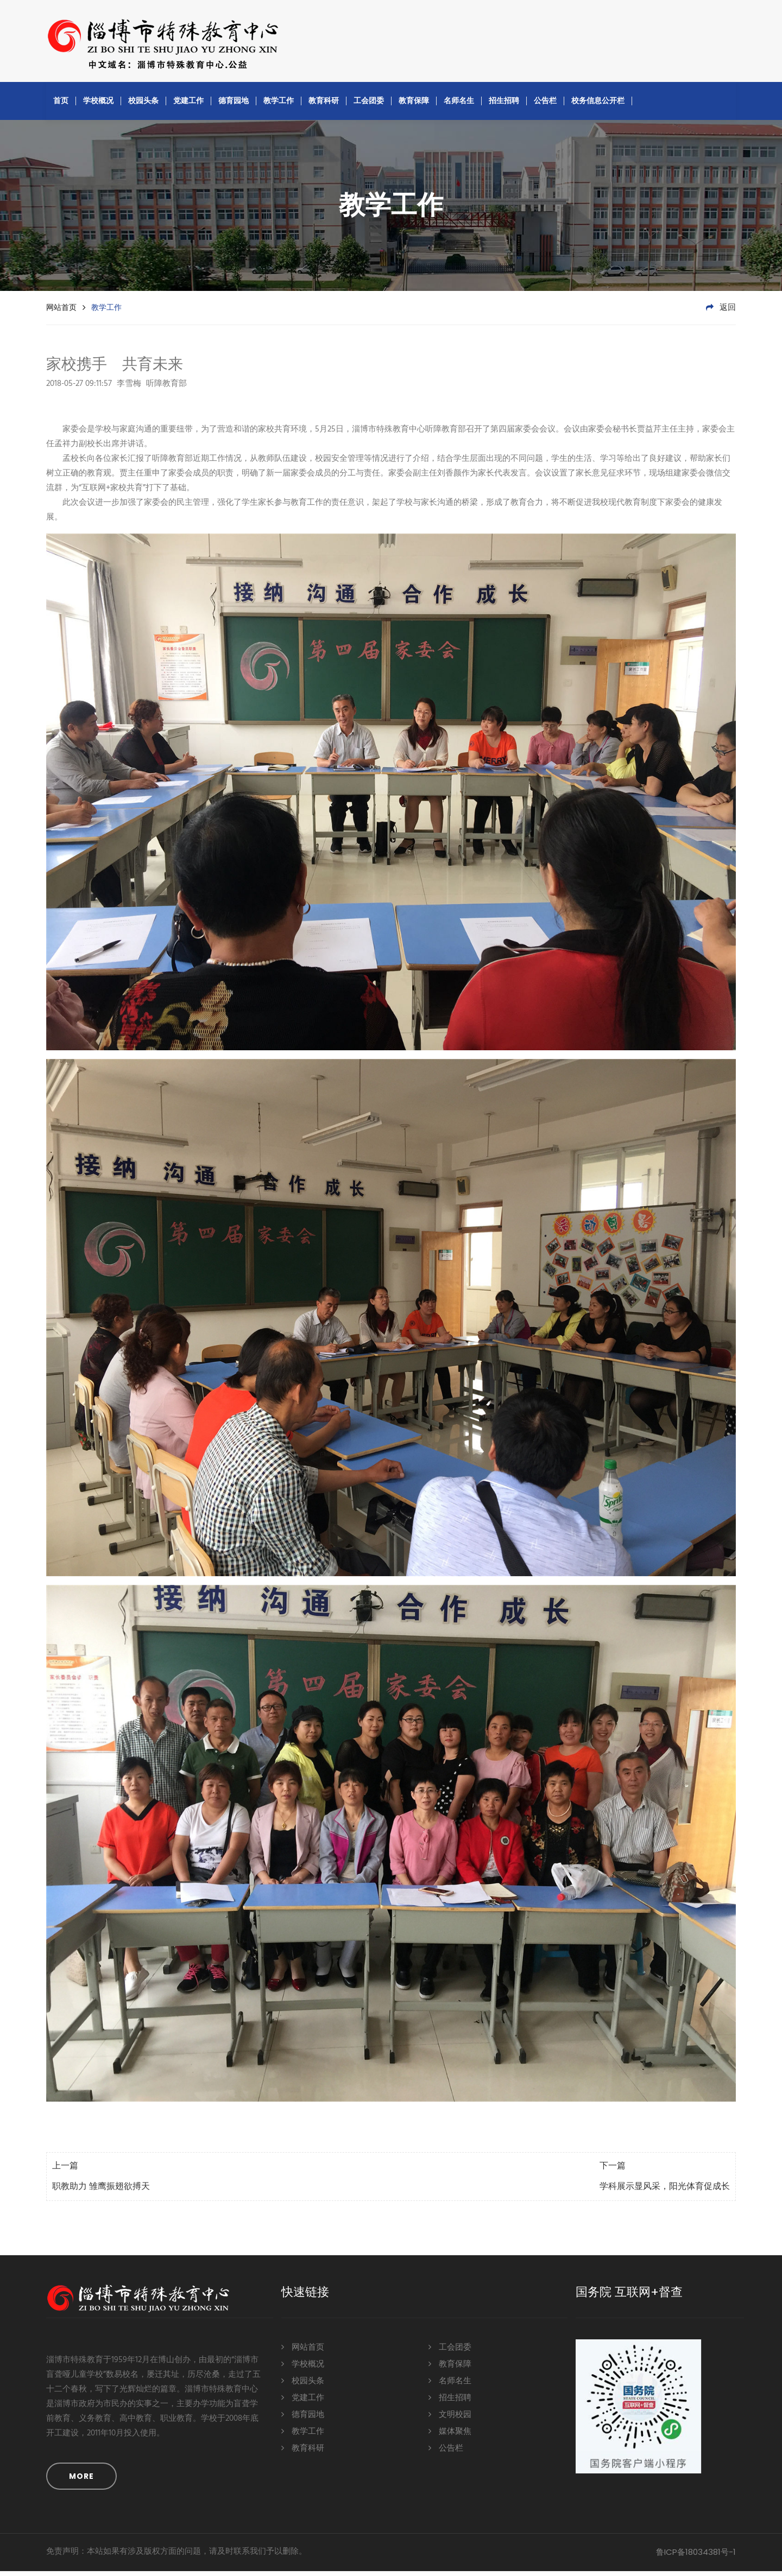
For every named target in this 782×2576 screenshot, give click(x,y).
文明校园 (449, 2419)
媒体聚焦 (449, 2435)
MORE (81, 2481)
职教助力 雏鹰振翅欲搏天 (101, 2192)
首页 (60, 105)
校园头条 (143, 105)
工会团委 (369, 105)
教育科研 (323, 105)
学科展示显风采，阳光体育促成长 (665, 2192)
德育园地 (233, 105)
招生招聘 (504, 105)
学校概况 (98, 105)
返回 (721, 312)
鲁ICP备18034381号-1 (696, 2556)
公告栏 (545, 105)
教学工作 (278, 105)
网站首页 (61, 312)
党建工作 (188, 105)
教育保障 (414, 105)
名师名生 (459, 105)
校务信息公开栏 (598, 105)
